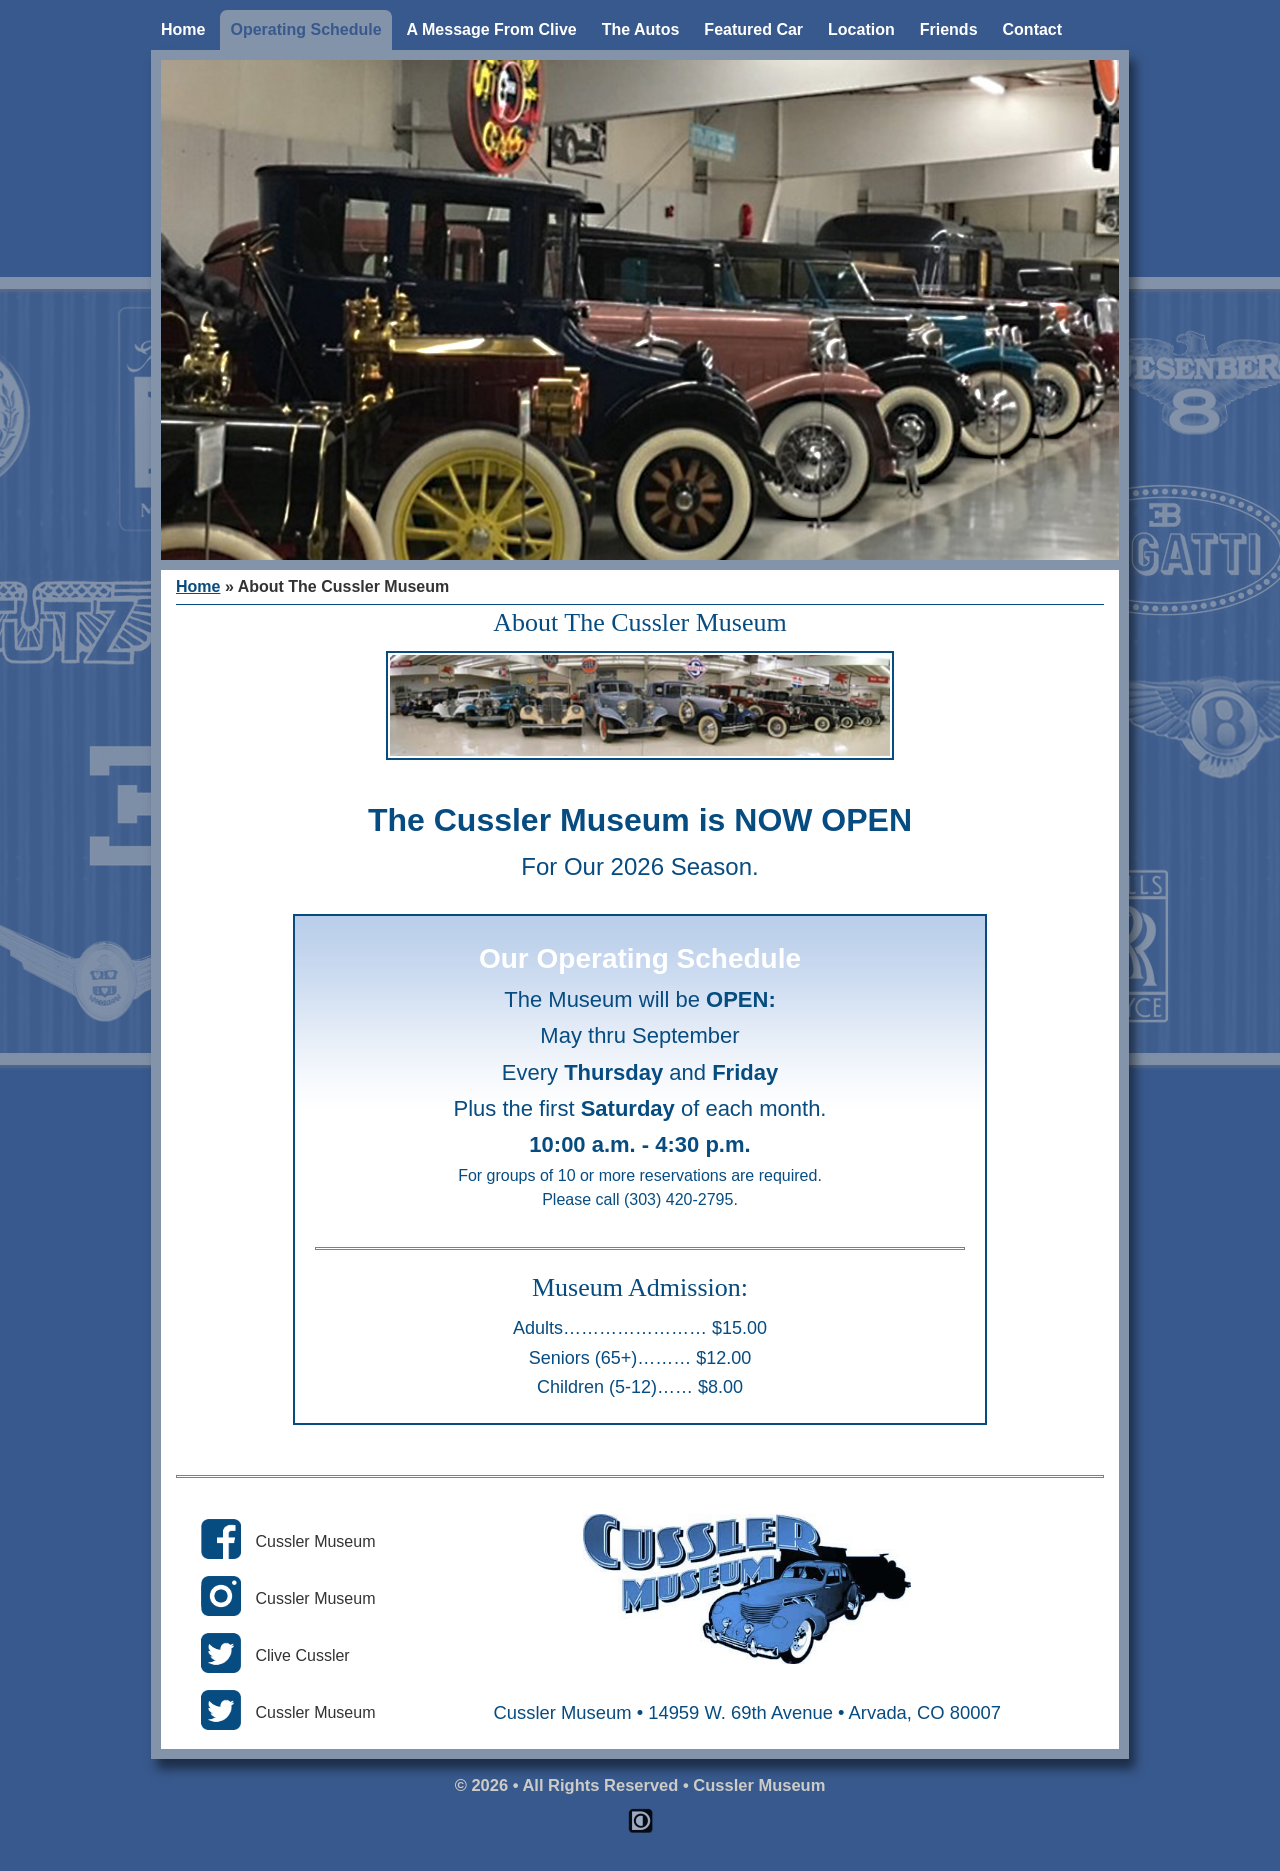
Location (861, 29)
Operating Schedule (305, 29)
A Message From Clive (492, 29)
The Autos (641, 29)
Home (183, 29)
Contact (1033, 29)
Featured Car (753, 29)
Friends (949, 29)
